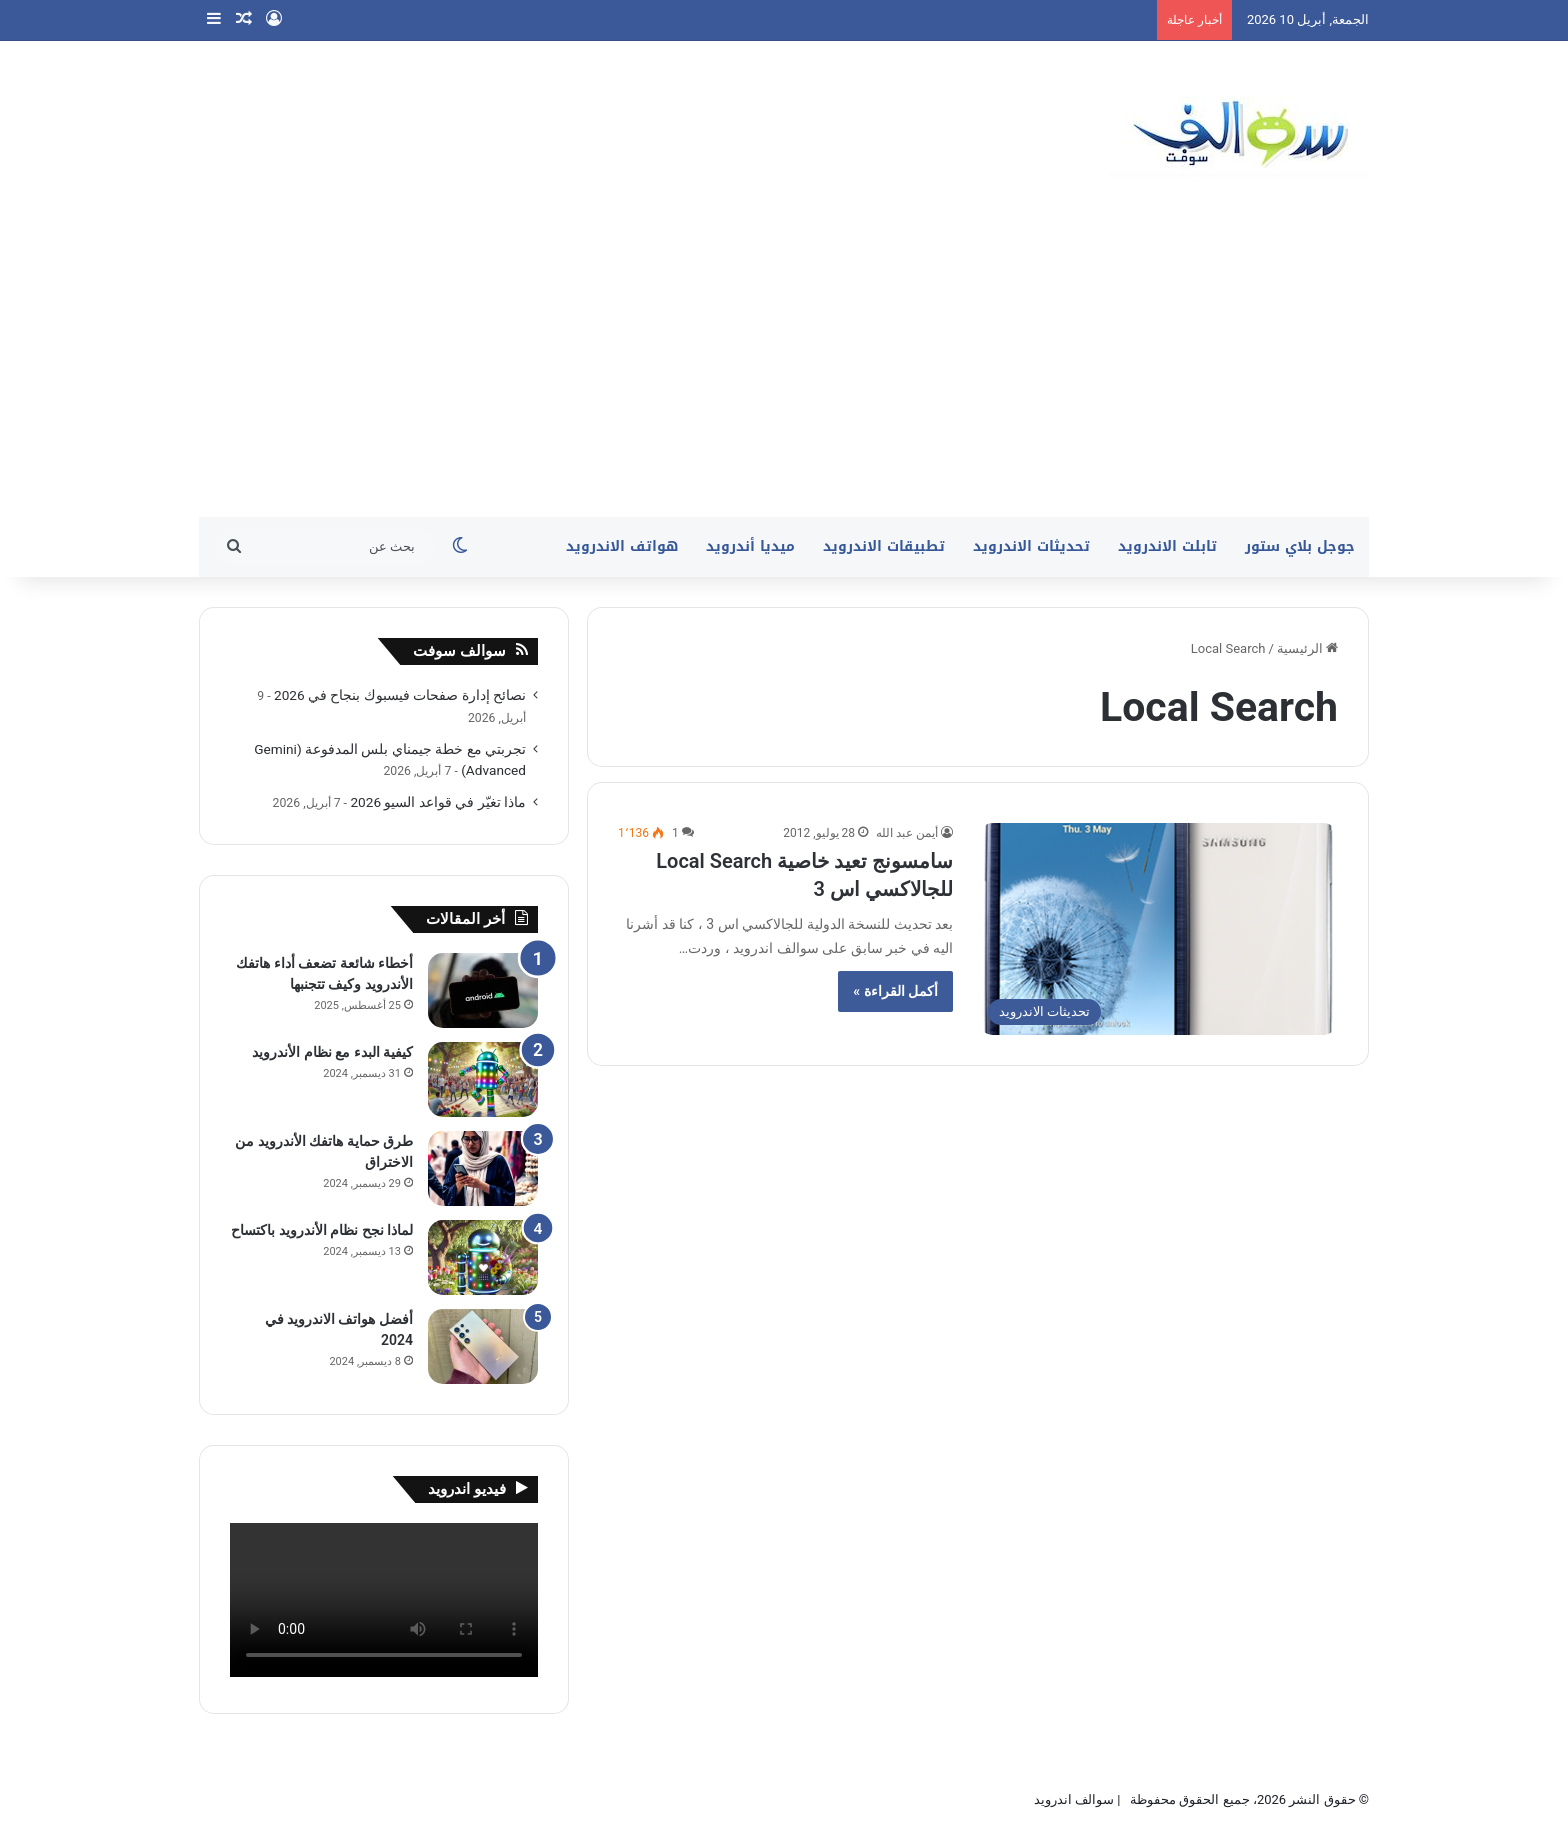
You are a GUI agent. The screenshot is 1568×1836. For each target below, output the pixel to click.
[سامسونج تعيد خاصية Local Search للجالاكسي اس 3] (1158, 928)
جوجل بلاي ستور (1300, 546)
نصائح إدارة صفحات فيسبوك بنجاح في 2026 (400, 695)
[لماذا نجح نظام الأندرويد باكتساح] (483, 1257)
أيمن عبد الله (907, 833)
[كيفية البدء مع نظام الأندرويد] (483, 1079)
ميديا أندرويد (750, 546)
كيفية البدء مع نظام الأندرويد (332, 1052)
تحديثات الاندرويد (1031, 546)
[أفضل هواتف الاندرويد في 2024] (483, 1346)
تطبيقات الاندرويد (884, 546)
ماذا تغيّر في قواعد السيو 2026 (438, 802)
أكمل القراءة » (895, 991)
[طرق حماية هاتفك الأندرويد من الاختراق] (483, 1168)
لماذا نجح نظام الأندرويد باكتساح (322, 1230)
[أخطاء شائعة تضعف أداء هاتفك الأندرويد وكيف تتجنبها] (483, 990)
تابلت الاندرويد (1167, 546)
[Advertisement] (784, 367)
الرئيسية (1307, 648)
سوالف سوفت (459, 651)
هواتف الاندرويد (622, 546)
